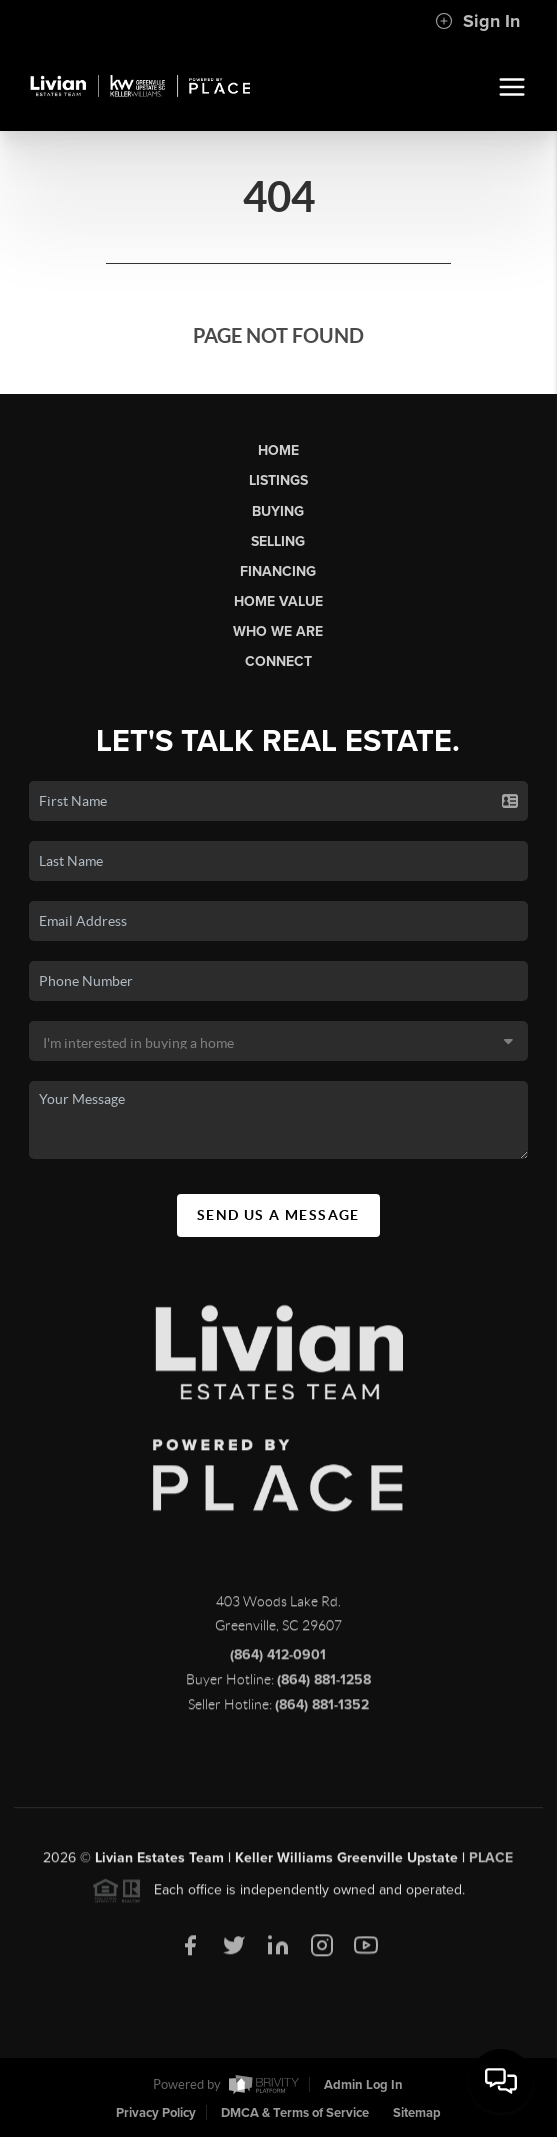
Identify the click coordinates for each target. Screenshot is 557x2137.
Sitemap (417, 2113)
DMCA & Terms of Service (295, 2113)
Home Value (278, 601)
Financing (278, 571)
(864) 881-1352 (322, 1710)
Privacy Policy (156, 2113)
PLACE (491, 1863)
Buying (278, 511)
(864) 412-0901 (278, 1660)
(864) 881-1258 (324, 1685)
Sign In (477, 21)
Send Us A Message (278, 1215)
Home (278, 450)
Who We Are (278, 631)
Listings (278, 480)
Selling (278, 541)
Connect (278, 661)
